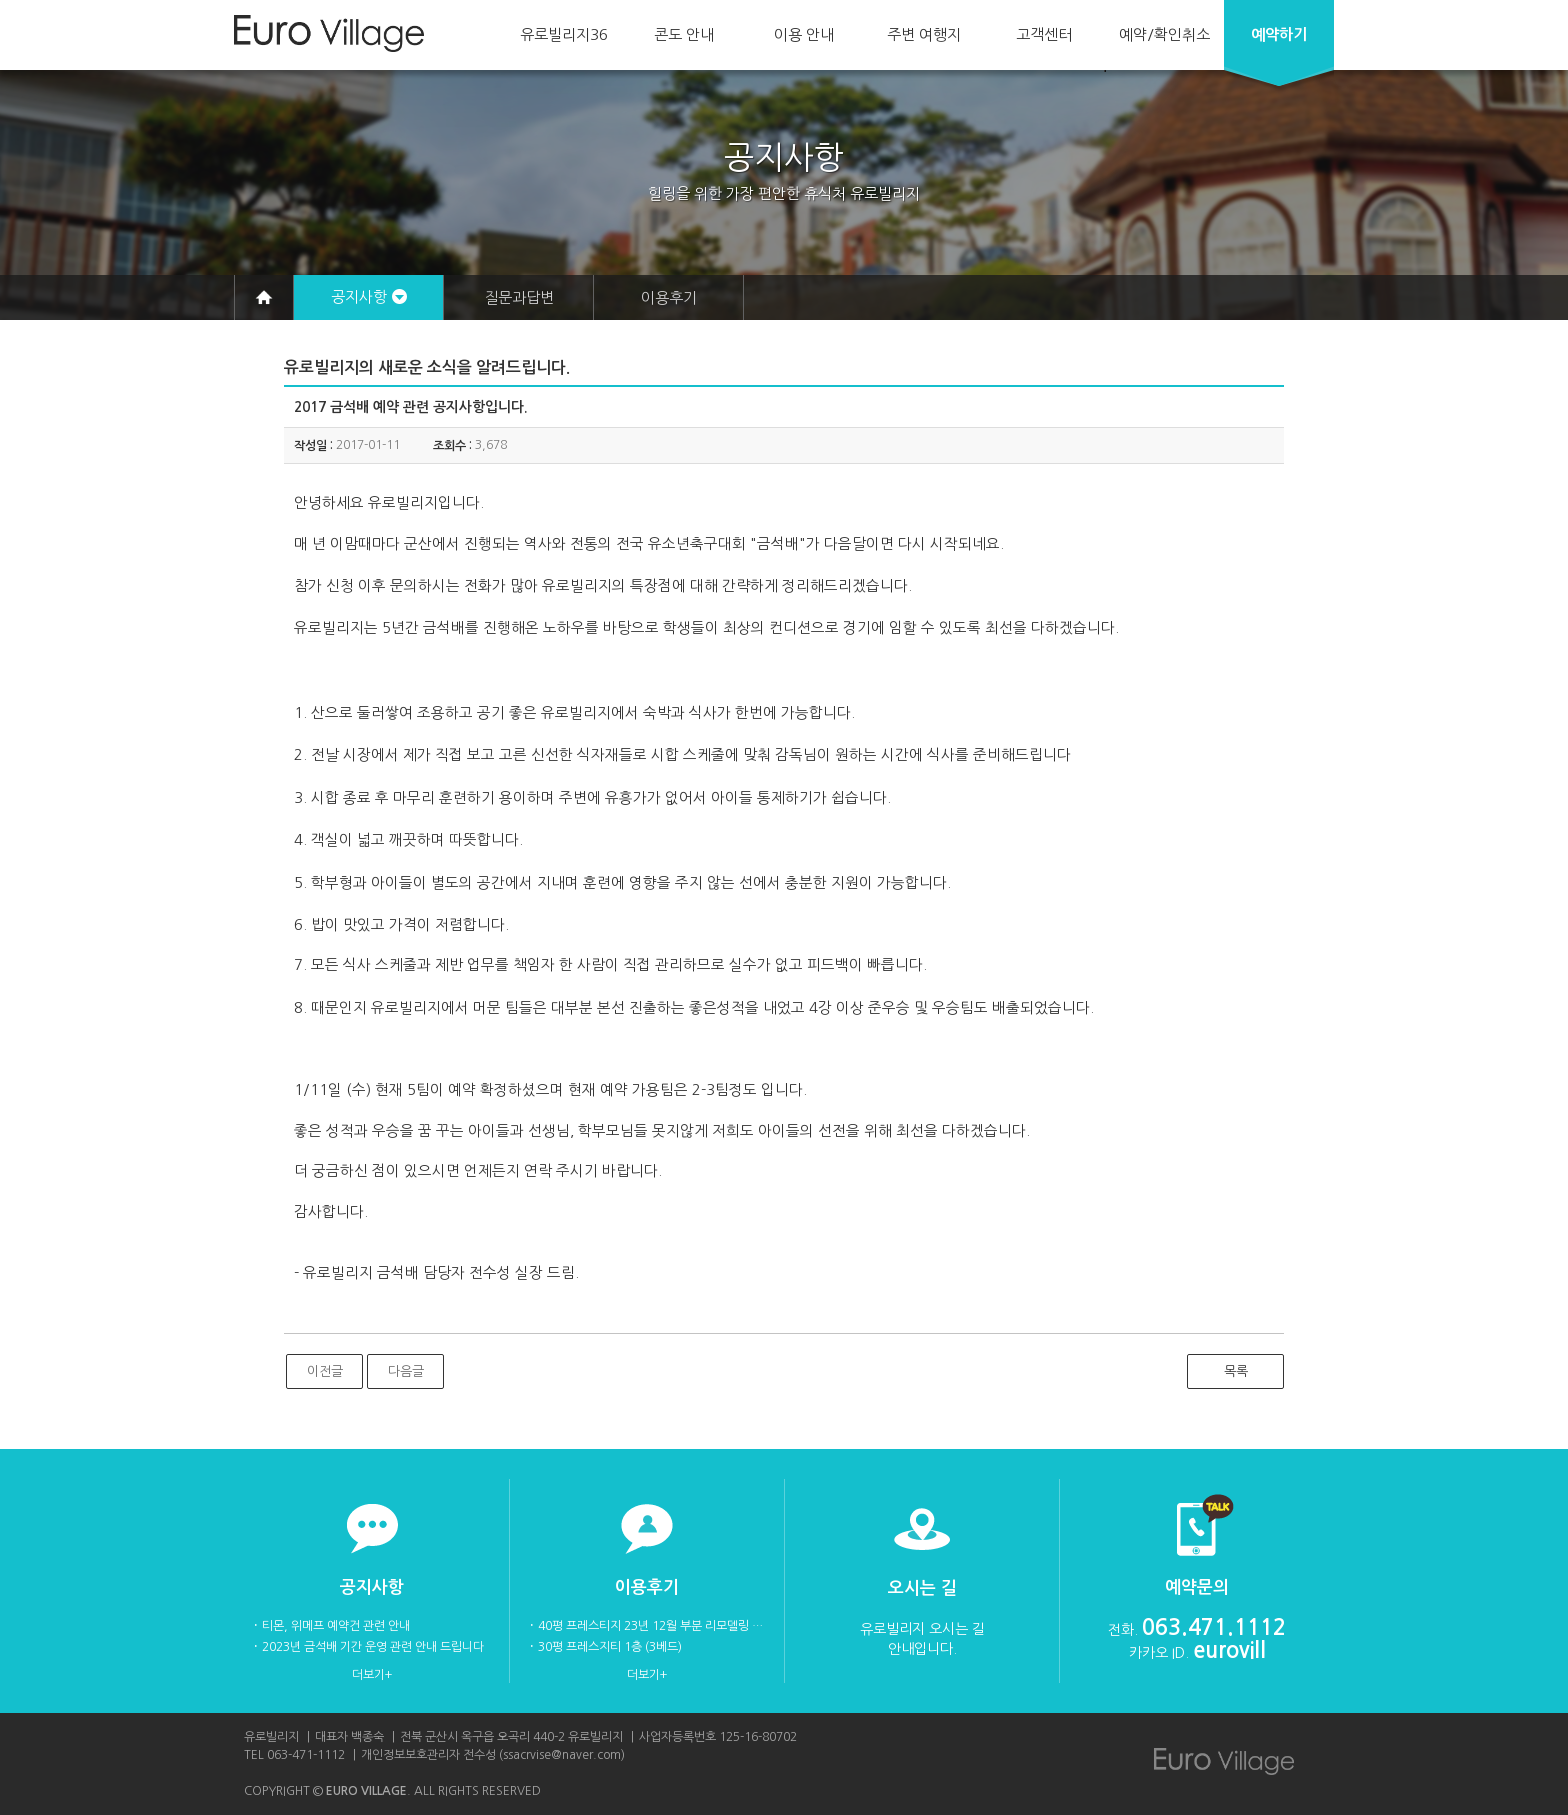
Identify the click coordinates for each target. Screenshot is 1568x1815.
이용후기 (669, 297)
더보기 (368, 1675)
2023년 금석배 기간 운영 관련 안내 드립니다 (373, 1647)
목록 (1236, 1371)
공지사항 (359, 296)
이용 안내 (804, 34)
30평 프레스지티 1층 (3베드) (610, 1647)
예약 (1279, 34)
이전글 (325, 1371)
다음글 (406, 1371)
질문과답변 (519, 297)
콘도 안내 (684, 34)
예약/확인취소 (1164, 34)
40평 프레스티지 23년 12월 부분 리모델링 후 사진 (651, 1626)
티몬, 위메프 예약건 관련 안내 (336, 1626)
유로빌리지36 (564, 34)
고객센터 (1044, 34)
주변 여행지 (924, 34)
